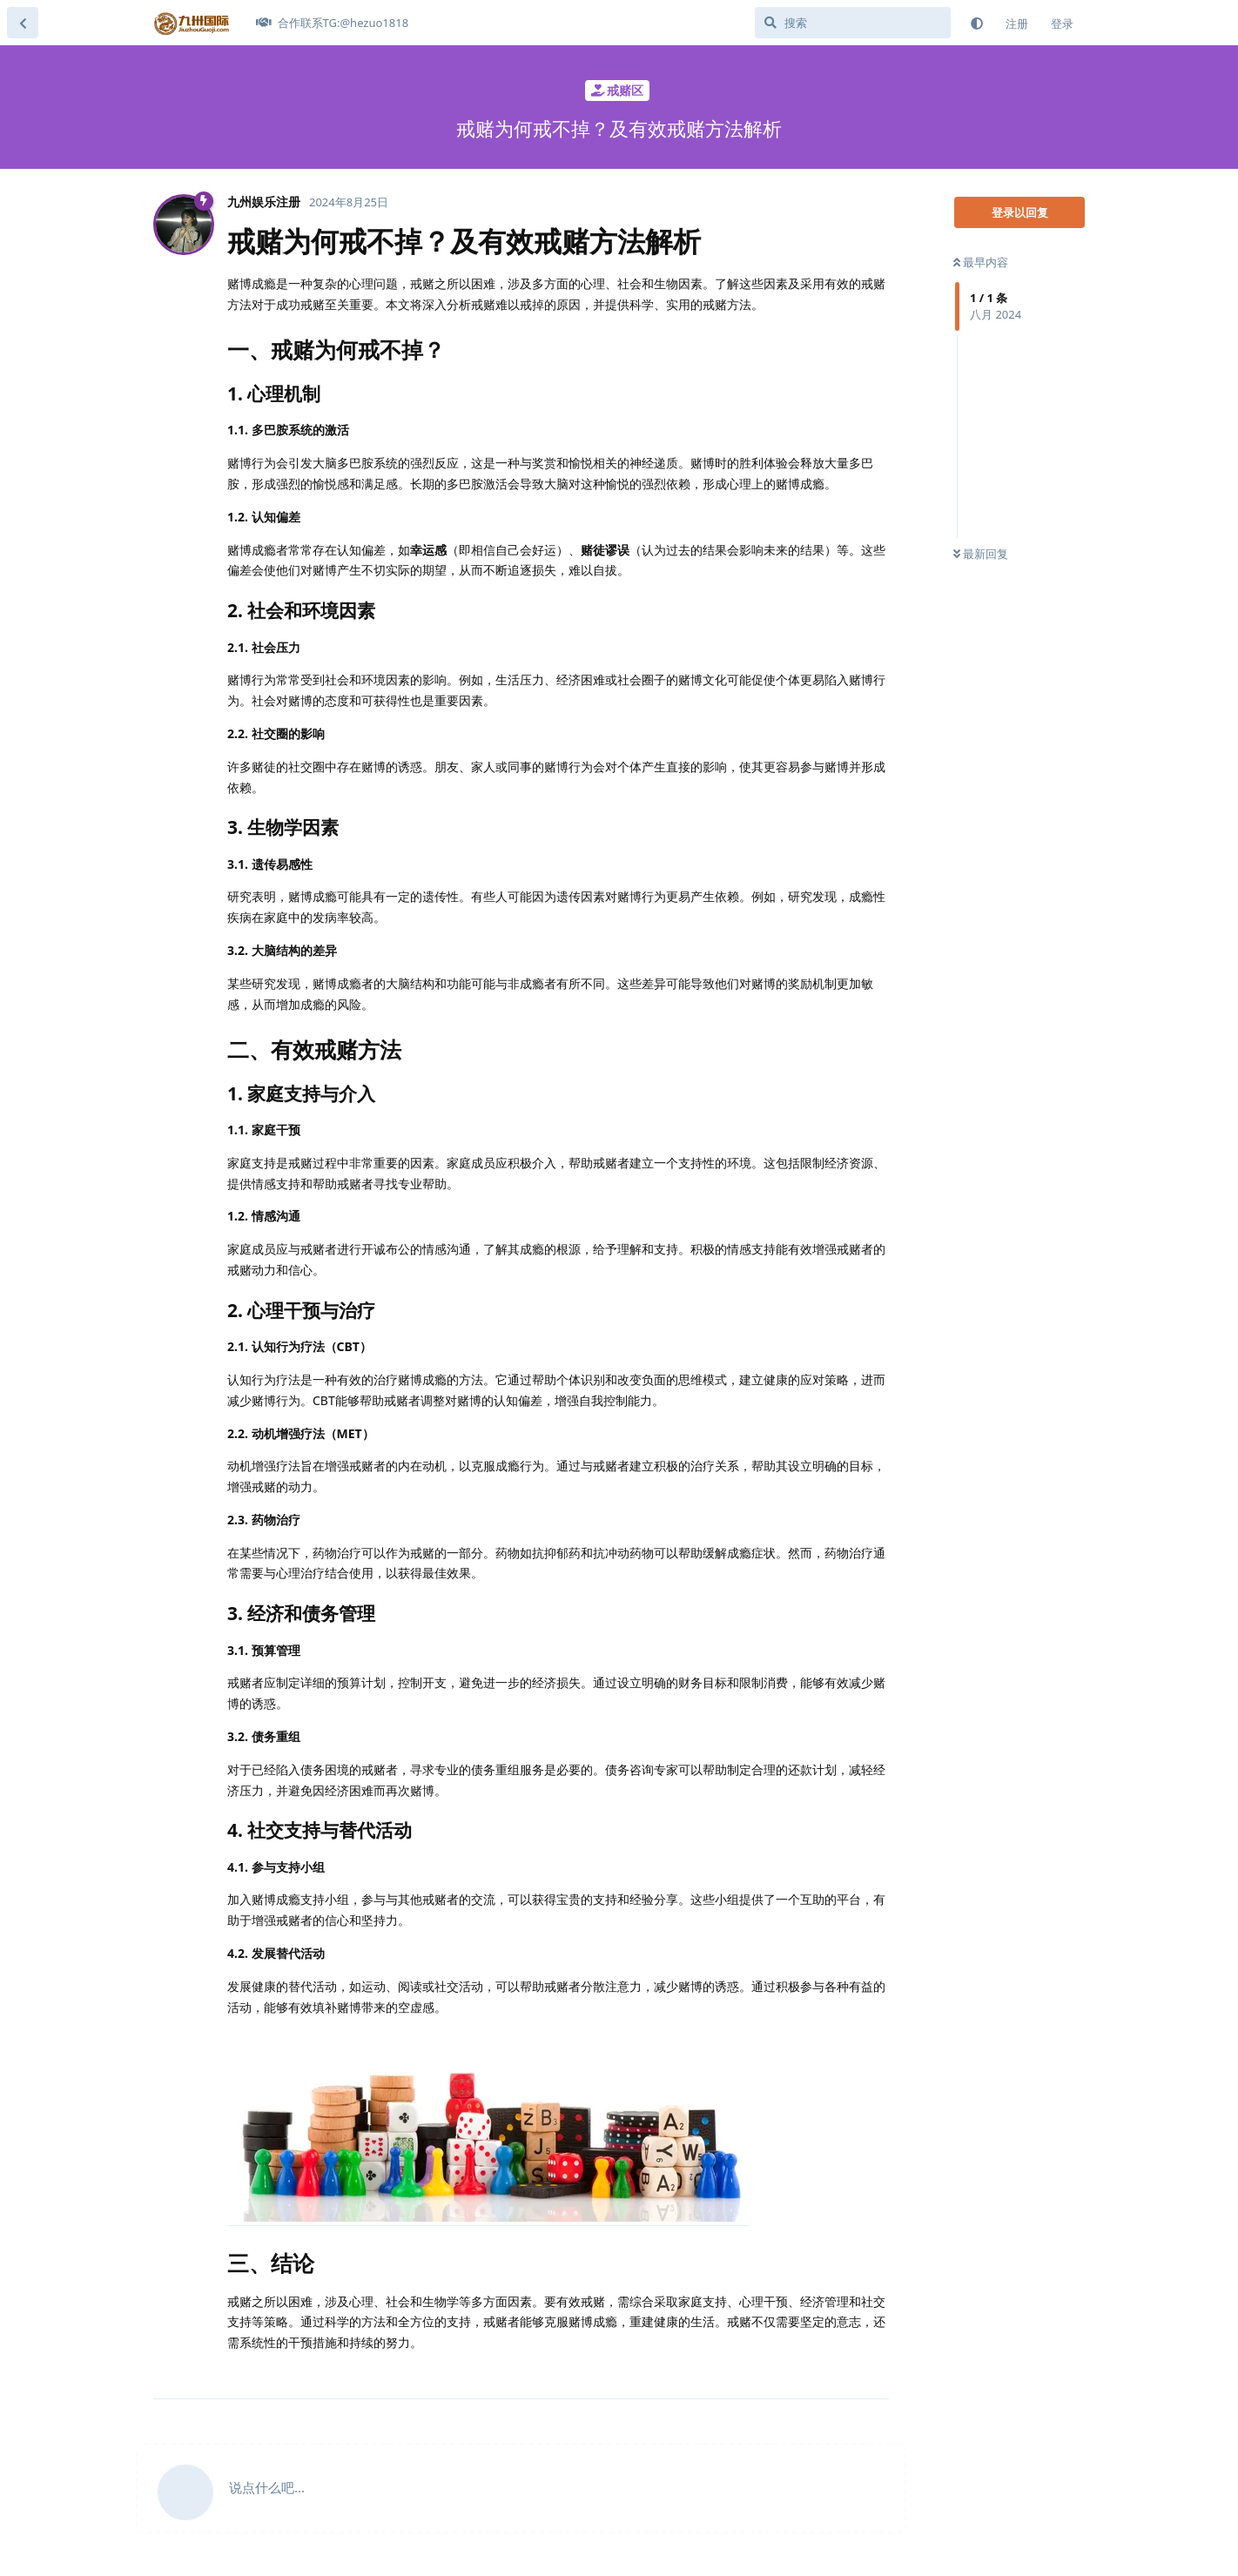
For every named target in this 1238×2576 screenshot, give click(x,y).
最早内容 (980, 262)
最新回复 (980, 554)
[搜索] (853, 22)
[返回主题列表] (22, 22)
